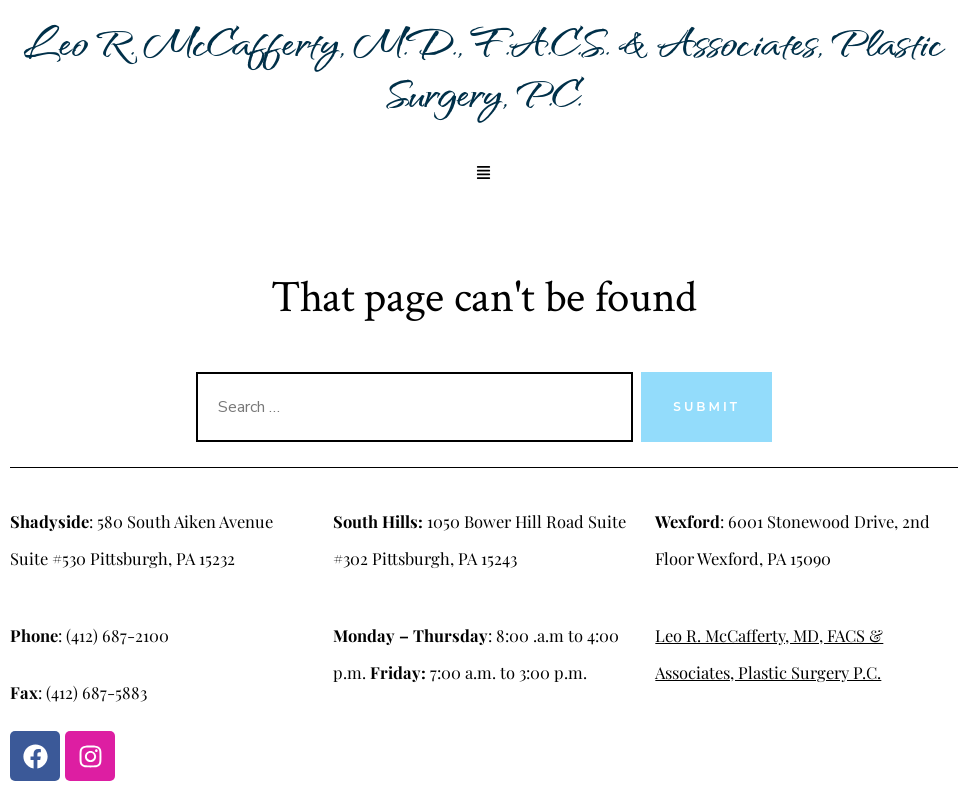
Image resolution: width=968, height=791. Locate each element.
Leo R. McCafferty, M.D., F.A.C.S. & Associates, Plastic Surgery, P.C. (483, 67)
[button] (484, 174)
